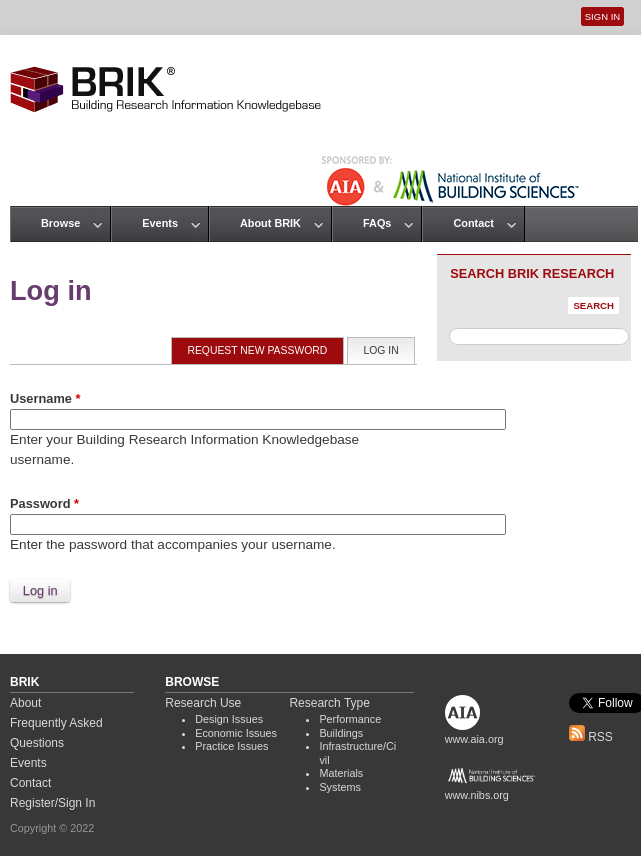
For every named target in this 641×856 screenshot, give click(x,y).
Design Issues (229, 719)
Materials (341, 773)
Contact (473, 223)
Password (44, 503)
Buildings (341, 733)
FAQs (377, 223)
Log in (389, 349)
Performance (350, 719)
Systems (339, 787)
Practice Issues (231, 746)
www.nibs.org (477, 795)
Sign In (602, 16)
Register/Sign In (52, 803)
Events (160, 223)
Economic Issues (236, 733)
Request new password (257, 350)
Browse (60, 223)
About (25, 703)
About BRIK (270, 223)
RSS (591, 737)
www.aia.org (474, 739)
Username (45, 398)
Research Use (203, 703)
